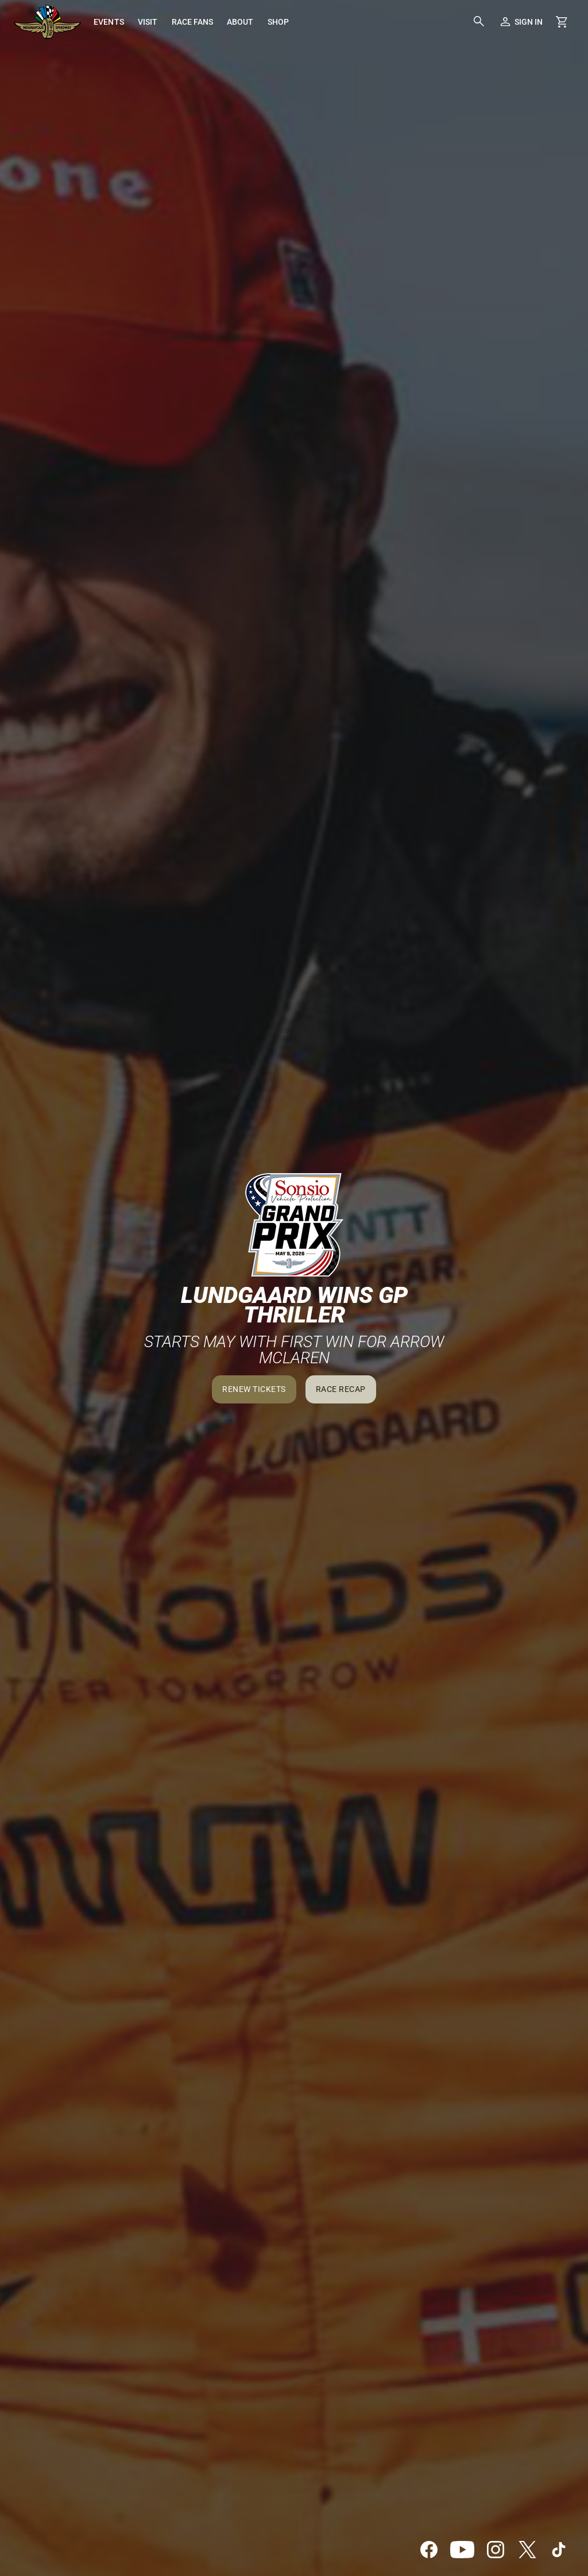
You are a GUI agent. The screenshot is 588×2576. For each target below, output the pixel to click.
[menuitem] (109, 22)
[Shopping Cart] (561, 22)
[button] (478, 22)
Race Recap (341, 1389)
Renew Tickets (254, 1389)
